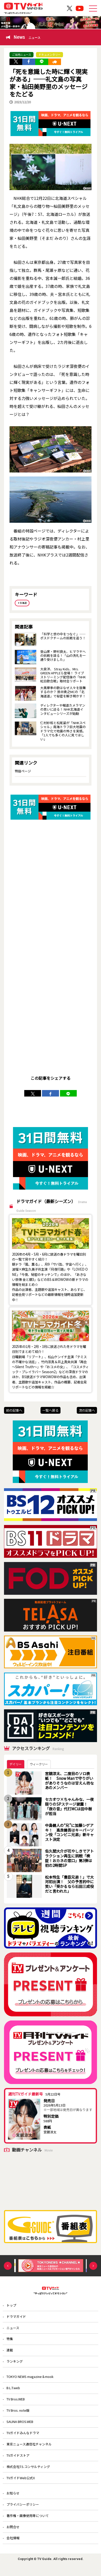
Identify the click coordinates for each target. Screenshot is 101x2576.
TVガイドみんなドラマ (23, 2439)
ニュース (13, 2330)
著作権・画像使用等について (28, 2525)
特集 (10, 2341)
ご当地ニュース (22, 55)
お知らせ (13, 2502)
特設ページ (23, 771)
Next (93, 2267)
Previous (8, 2267)
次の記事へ (87, 1411)
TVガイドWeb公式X (21, 2486)
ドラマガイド (16, 2318)
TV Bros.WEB (17, 2404)
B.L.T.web (14, 2392)
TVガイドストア (18, 2462)
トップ (11, 2306)
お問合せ (13, 2537)
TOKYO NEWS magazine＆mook (31, 2381)
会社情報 (13, 2548)
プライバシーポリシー (23, 2513)
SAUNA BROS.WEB (21, 2427)
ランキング (15, 2365)
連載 (10, 2353)
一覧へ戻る (50, 1411)
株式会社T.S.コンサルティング (29, 2474)
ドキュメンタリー (52, 55)
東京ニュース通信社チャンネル (29, 2451)
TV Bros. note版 (19, 2416)
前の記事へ (14, 1411)
